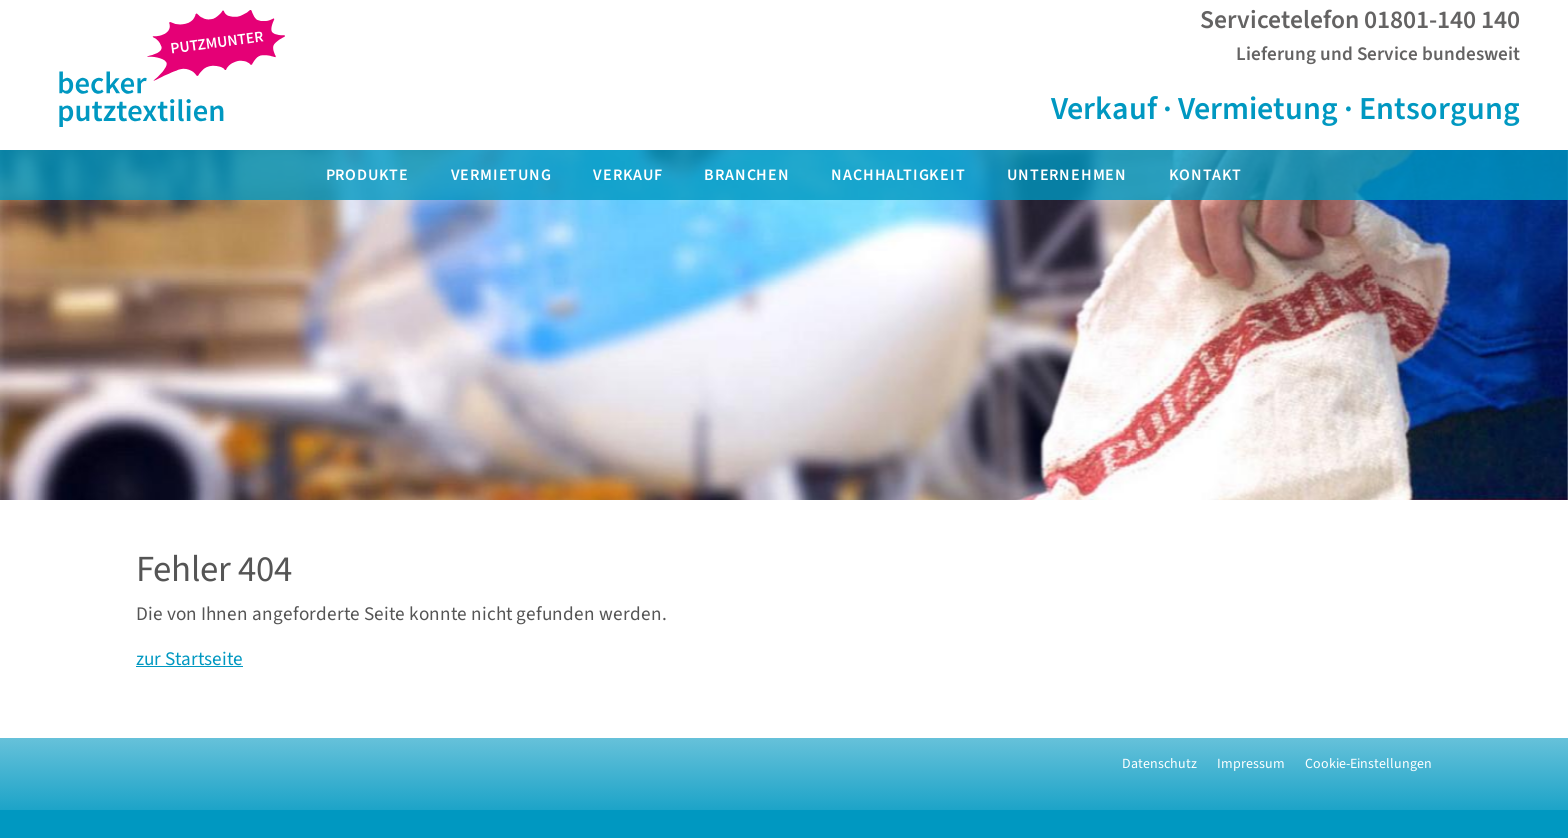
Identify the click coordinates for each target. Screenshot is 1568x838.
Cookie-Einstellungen (1368, 764)
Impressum (1251, 764)
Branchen (746, 175)
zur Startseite (189, 659)
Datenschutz (1159, 764)
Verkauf (628, 175)
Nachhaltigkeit (898, 175)
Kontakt (1206, 175)
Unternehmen (1067, 175)
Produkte (367, 175)
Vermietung (501, 175)
